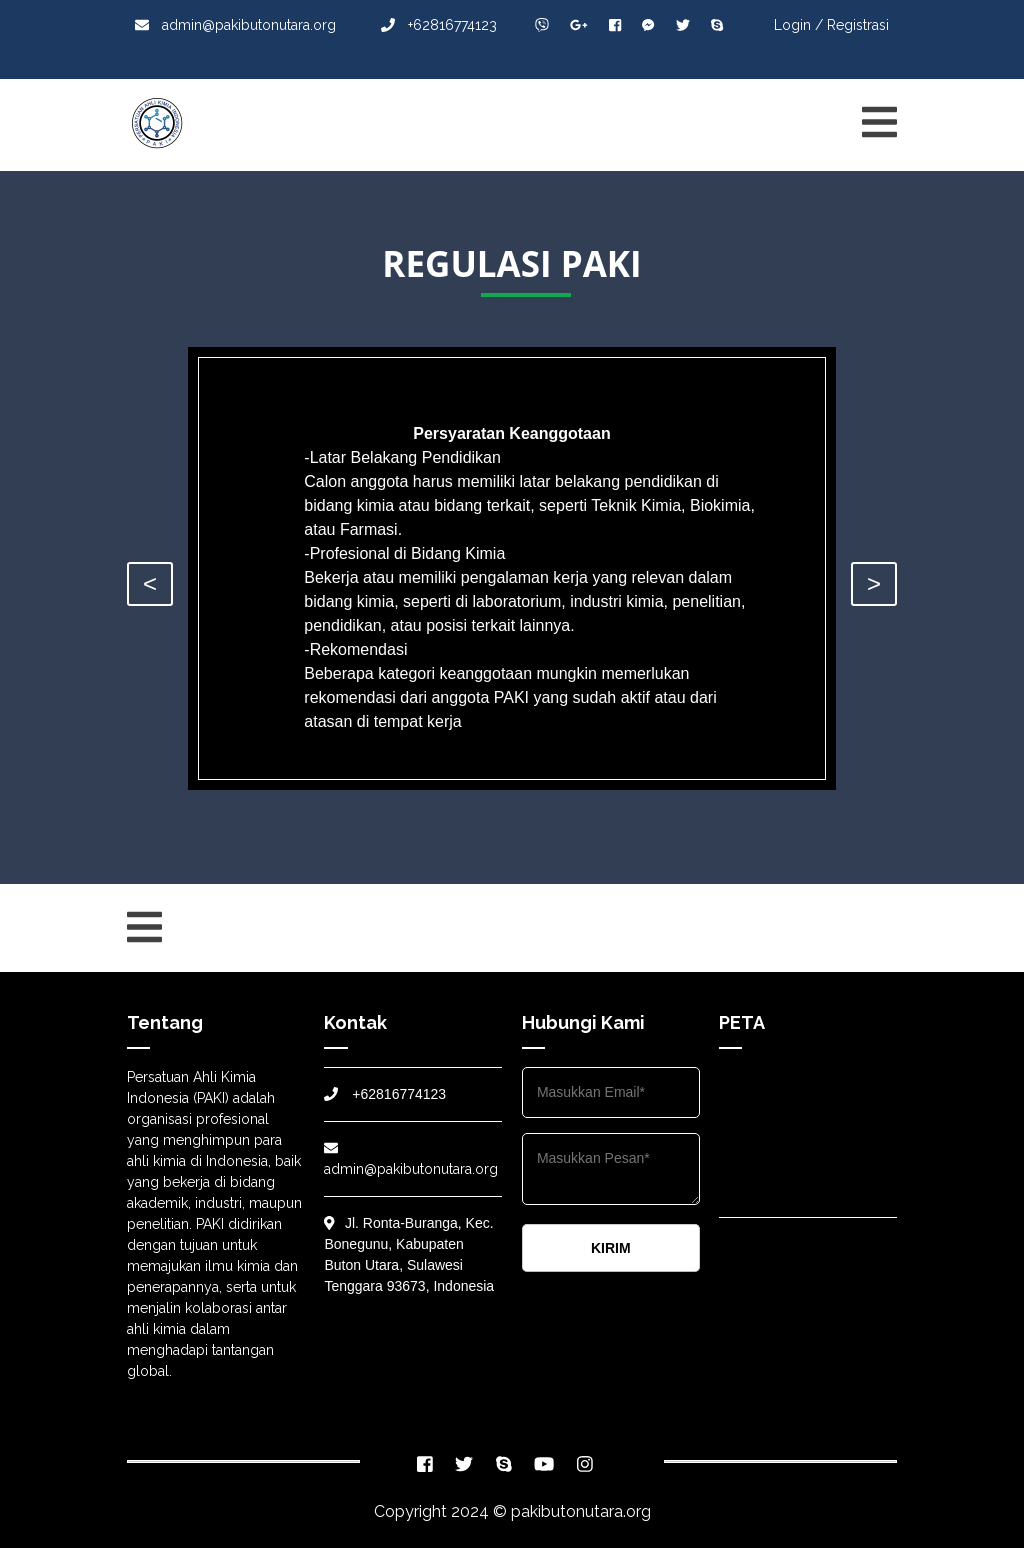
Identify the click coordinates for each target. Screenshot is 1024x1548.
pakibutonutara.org (581, 1511)
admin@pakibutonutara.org (235, 25)
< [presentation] (150, 583)
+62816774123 (439, 25)
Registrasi (858, 25)
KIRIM (611, 1248)
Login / (798, 25)
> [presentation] (874, 583)
